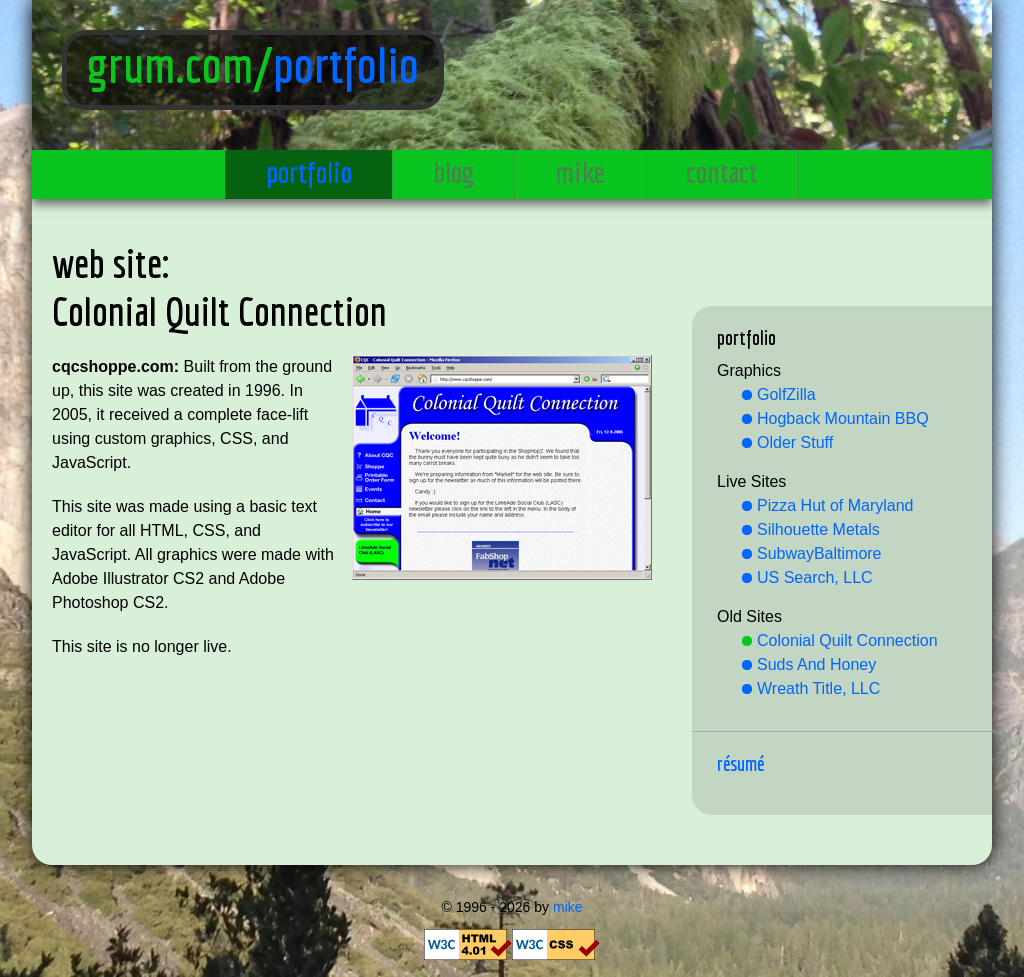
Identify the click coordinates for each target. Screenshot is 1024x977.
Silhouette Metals (818, 529)
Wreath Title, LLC (818, 688)
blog (453, 172)
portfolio (346, 65)
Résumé (740, 763)
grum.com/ (180, 65)
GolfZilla (786, 394)
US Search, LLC (815, 577)
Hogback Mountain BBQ (843, 418)
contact (722, 172)
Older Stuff (795, 442)
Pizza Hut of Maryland (835, 505)
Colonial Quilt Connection (847, 640)
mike (580, 172)
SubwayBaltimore (819, 553)
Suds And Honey (816, 664)
